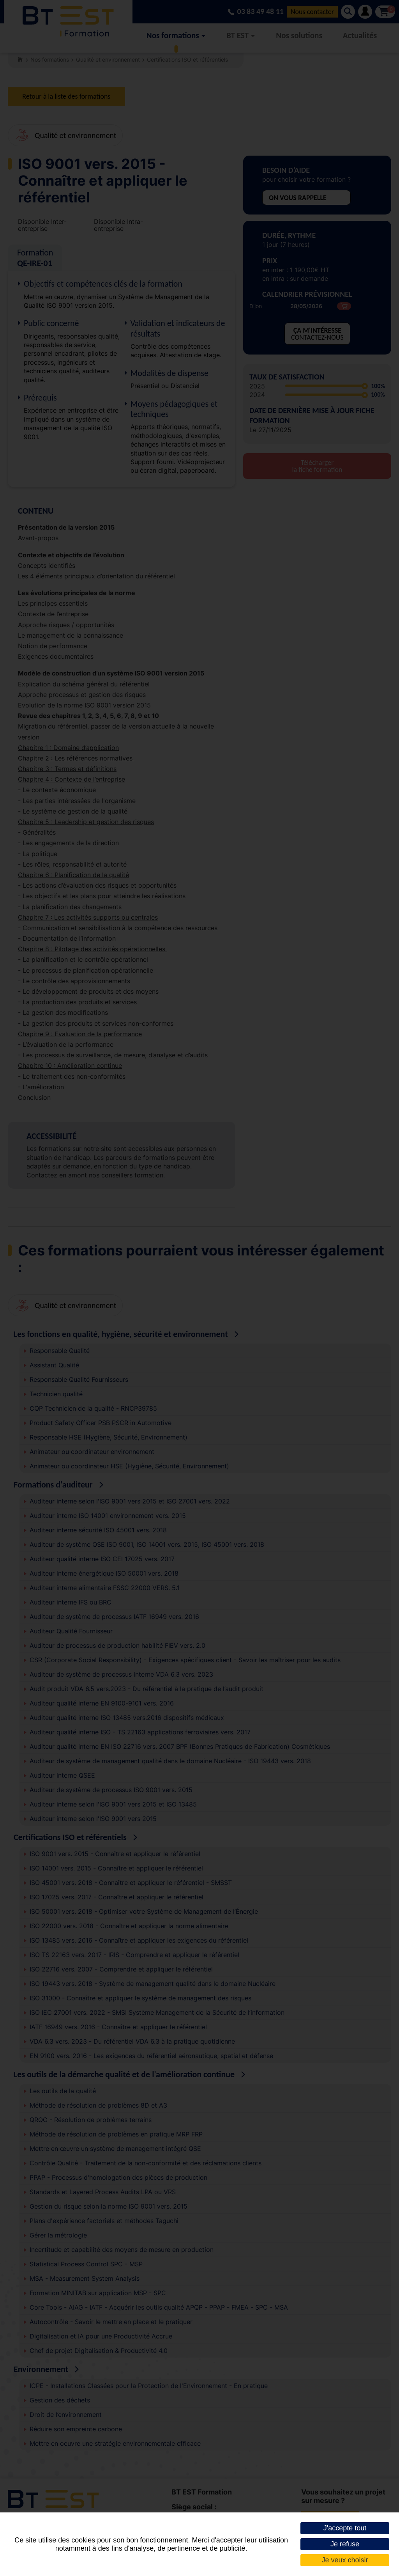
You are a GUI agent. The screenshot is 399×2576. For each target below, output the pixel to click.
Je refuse (344, 2544)
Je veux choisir (345, 2560)
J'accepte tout (345, 2528)
